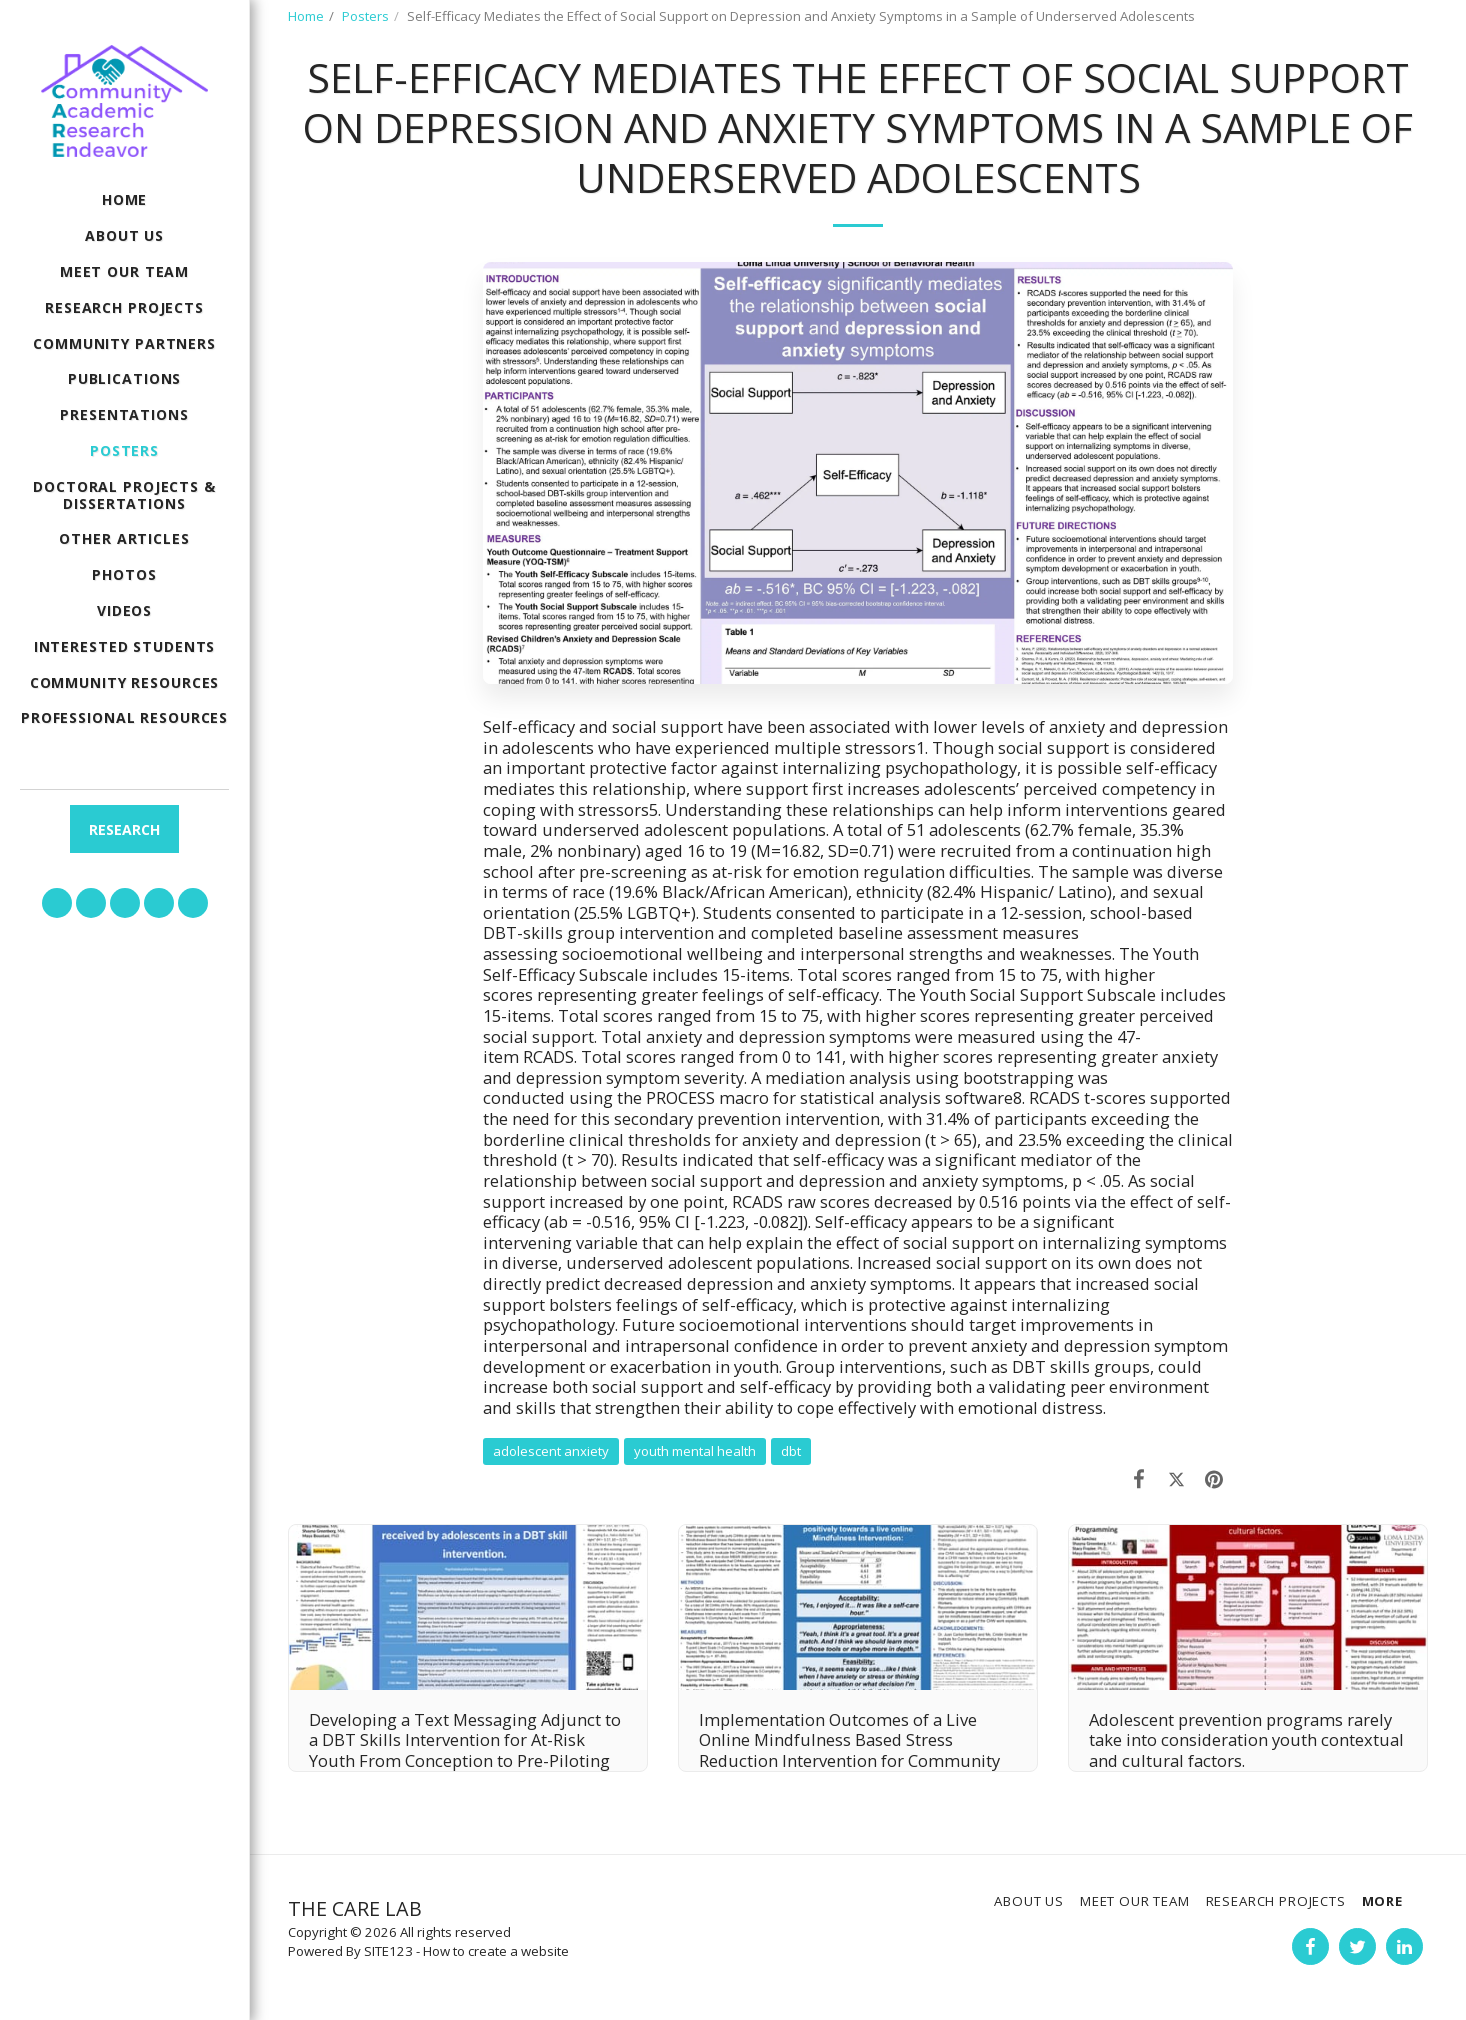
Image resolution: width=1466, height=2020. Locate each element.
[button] (57, 903)
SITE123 (388, 1951)
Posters (365, 16)
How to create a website (496, 1951)
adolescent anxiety (551, 1451)
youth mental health (695, 1451)
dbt (791, 1451)
